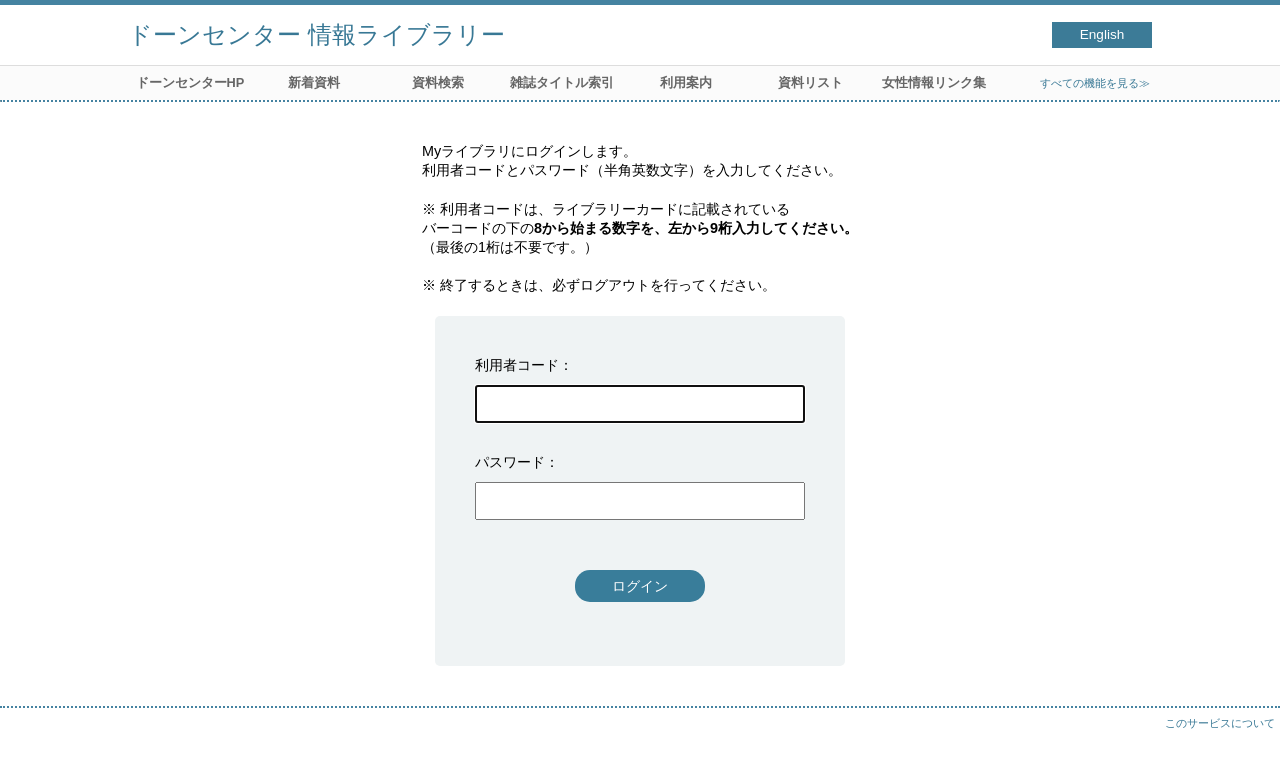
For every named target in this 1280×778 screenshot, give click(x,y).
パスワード (510, 462)
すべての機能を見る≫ (1095, 83)
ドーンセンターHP (190, 82)
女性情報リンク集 (934, 82)
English (1102, 34)
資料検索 (438, 82)
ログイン (640, 586)
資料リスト (810, 82)
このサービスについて (1220, 723)
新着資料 (314, 82)
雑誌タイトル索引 (562, 82)
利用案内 (686, 82)
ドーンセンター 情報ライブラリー (316, 34)
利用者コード (517, 365)
